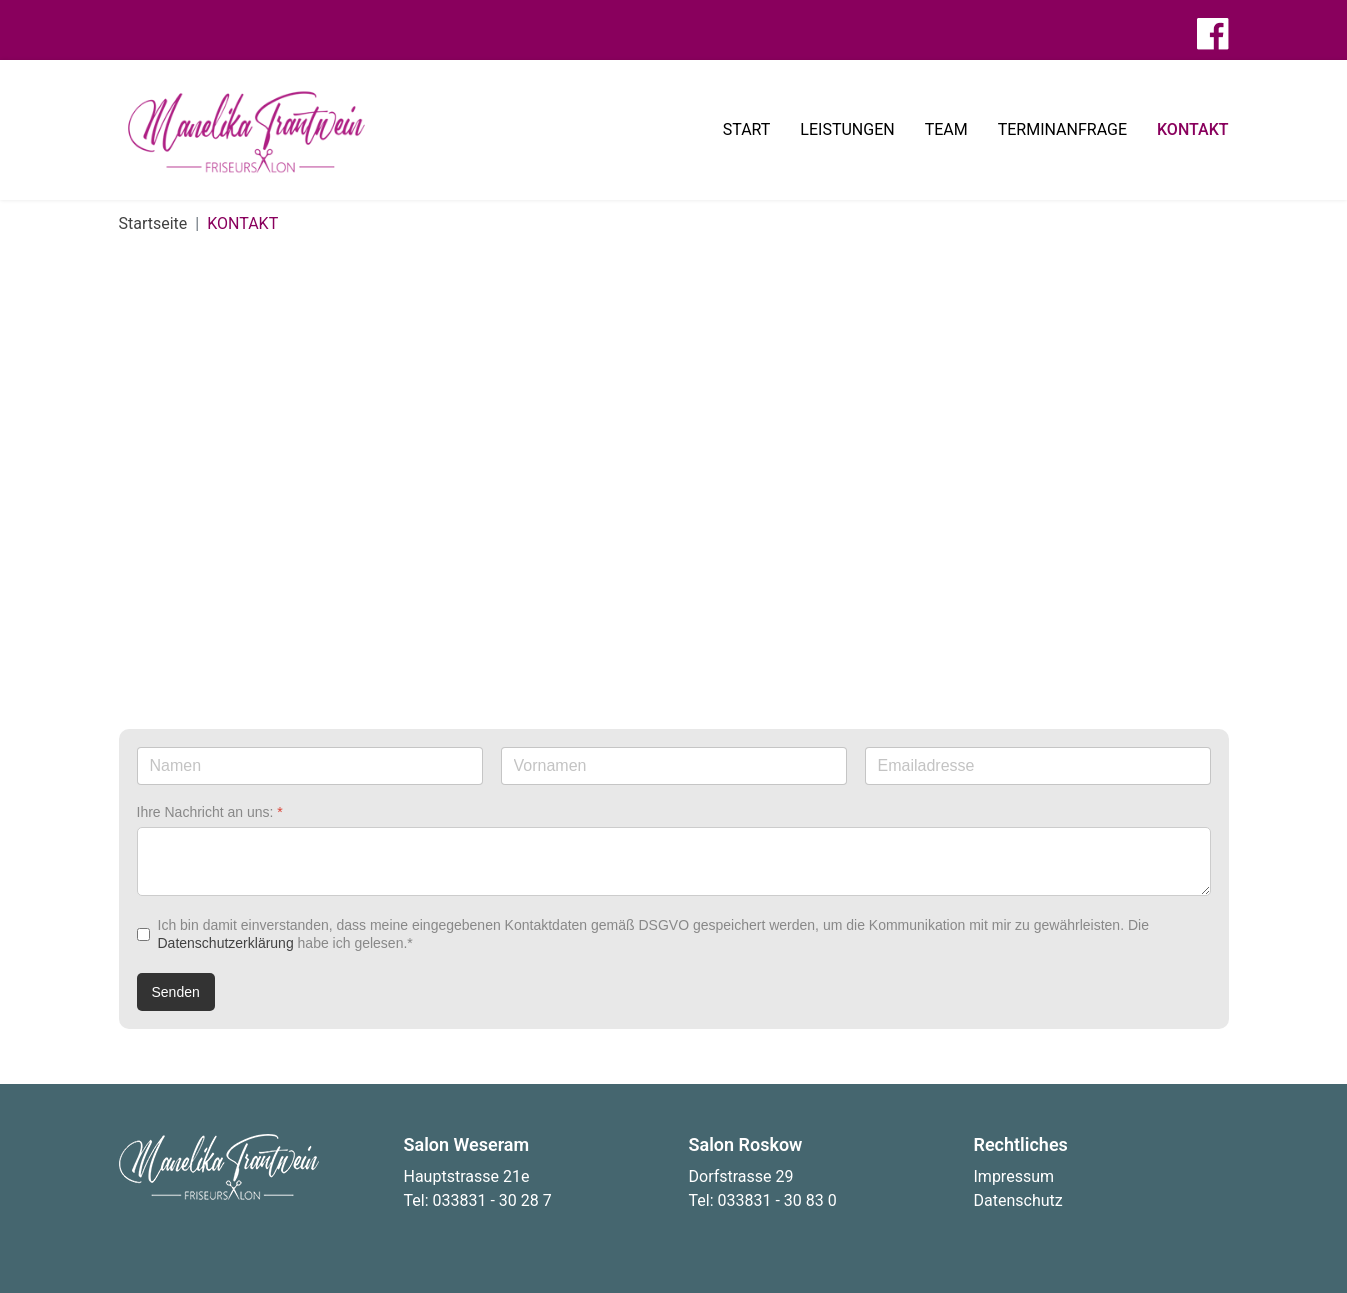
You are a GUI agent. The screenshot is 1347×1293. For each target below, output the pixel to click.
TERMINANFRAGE (1062, 129)
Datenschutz (1018, 1200)
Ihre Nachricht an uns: (210, 812)
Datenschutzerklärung (226, 943)
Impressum (1014, 1176)
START (747, 129)
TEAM (946, 129)
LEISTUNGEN (847, 129)
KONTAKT (1193, 129)
